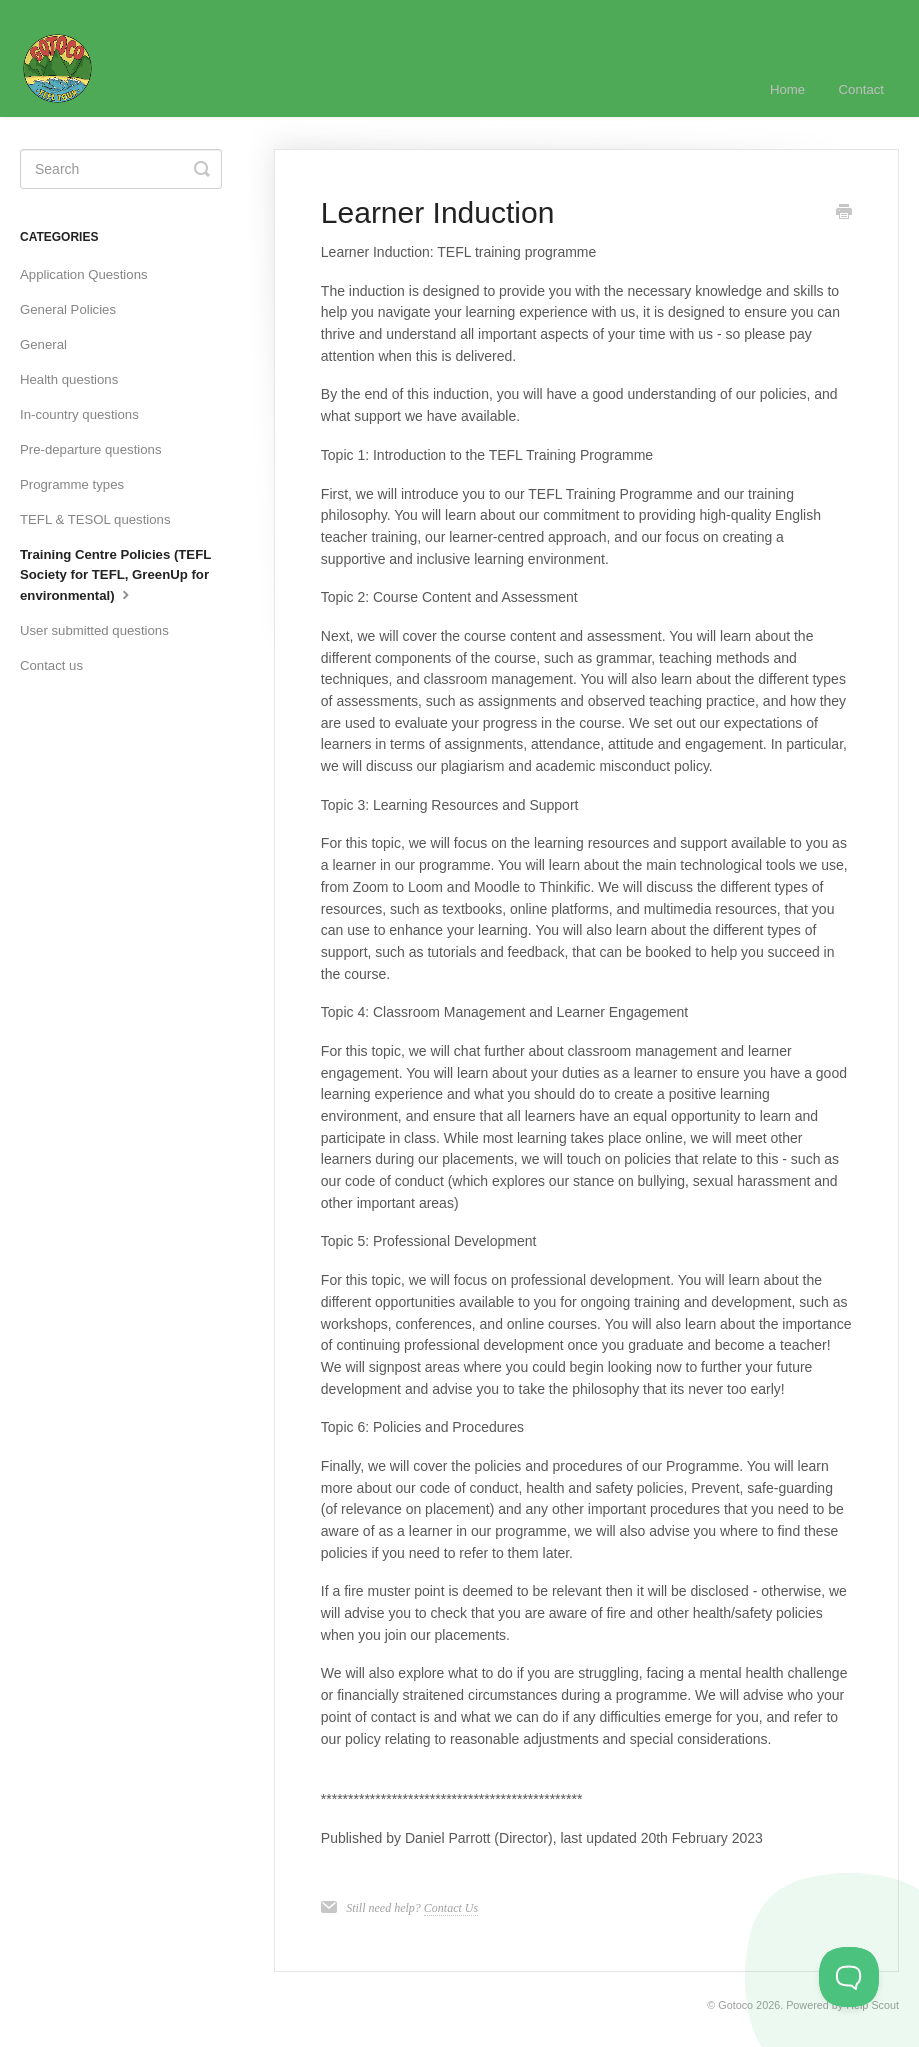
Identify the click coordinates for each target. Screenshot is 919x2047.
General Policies (68, 309)
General (43, 344)
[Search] (121, 169)
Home (787, 89)
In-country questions (79, 414)
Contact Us (451, 1908)
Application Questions (84, 274)
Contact (861, 89)
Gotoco (735, 2005)
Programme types (72, 484)
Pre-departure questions (90, 449)
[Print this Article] (844, 214)
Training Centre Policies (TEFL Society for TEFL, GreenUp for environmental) (115, 575)
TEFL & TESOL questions (95, 519)
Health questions (69, 379)
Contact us (51, 665)
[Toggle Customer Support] (849, 1977)
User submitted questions (94, 630)
